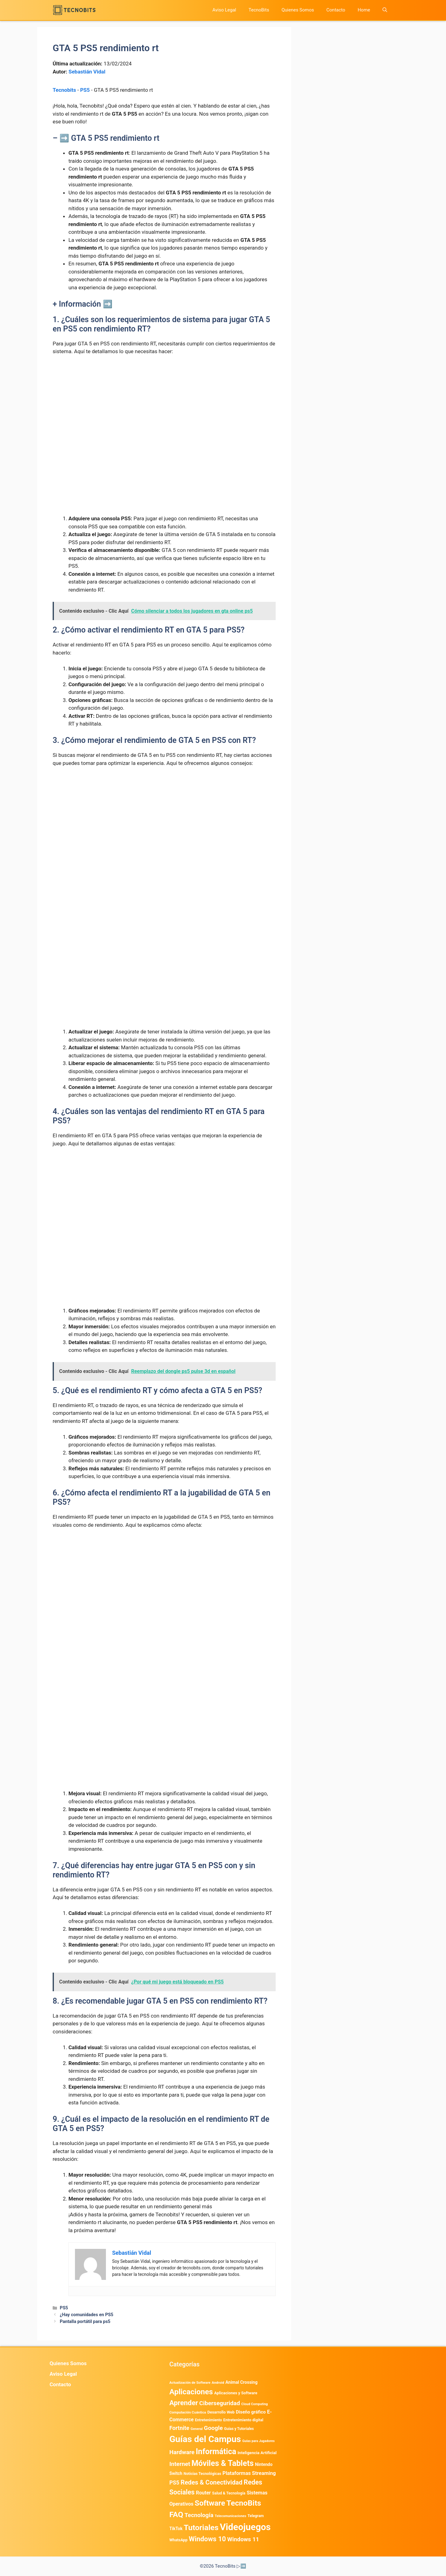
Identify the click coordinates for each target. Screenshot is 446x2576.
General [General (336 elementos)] (196, 2429)
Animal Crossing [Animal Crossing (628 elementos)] (241, 2382)
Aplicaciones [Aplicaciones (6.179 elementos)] (191, 2391)
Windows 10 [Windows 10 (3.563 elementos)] (207, 2539)
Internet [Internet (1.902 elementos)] (179, 2463)
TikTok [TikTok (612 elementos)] (175, 2528)
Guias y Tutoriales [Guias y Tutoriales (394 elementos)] (239, 2429)
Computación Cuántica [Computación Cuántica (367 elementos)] (187, 2412)
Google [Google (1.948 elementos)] (213, 2428)
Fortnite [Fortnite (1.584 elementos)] (179, 2428)
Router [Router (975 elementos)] (203, 2493)
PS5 (85, 90)
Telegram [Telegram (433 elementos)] (255, 2516)
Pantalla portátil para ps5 (85, 2321)
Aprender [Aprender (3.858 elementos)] (183, 2403)
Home (364, 10)
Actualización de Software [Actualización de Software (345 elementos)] (190, 2383)
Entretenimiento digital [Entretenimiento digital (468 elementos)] (243, 2420)
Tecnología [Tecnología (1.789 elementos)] (199, 2515)
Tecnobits (64, 90)
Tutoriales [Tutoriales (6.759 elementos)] (201, 2527)
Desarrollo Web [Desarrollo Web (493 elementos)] (220, 2412)
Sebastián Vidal (86, 72)
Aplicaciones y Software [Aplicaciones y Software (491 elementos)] (235, 2393)
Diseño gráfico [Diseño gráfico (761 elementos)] (251, 2412)
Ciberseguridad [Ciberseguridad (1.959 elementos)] (219, 2403)
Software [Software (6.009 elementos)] (210, 2502)
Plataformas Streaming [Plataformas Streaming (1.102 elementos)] (249, 2473)
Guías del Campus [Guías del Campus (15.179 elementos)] (205, 2439)
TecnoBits (258, 10)
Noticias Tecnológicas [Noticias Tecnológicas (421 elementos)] (202, 2474)
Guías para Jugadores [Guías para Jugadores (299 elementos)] (258, 2441)
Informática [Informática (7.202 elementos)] (216, 2451)
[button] (384, 10)
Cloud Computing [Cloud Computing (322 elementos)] (254, 2404)
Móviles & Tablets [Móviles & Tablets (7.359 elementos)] (222, 2463)
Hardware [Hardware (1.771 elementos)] (182, 2452)
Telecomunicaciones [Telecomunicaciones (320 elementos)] (230, 2516)
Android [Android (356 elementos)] (218, 2382)
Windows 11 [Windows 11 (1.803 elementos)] (243, 2539)
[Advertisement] (164, 406)
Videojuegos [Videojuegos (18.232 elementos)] (245, 2527)
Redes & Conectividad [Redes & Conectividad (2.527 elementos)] (211, 2482)
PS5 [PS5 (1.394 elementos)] (174, 2483)
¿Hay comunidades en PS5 (86, 2314)
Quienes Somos (298, 10)
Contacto (335, 10)
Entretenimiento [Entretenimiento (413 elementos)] (208, 2420)
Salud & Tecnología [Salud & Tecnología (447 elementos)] (228, 2493)
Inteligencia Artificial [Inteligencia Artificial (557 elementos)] (257, 2452)
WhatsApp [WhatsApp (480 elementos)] (178, 2540)
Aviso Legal (224, 10)
